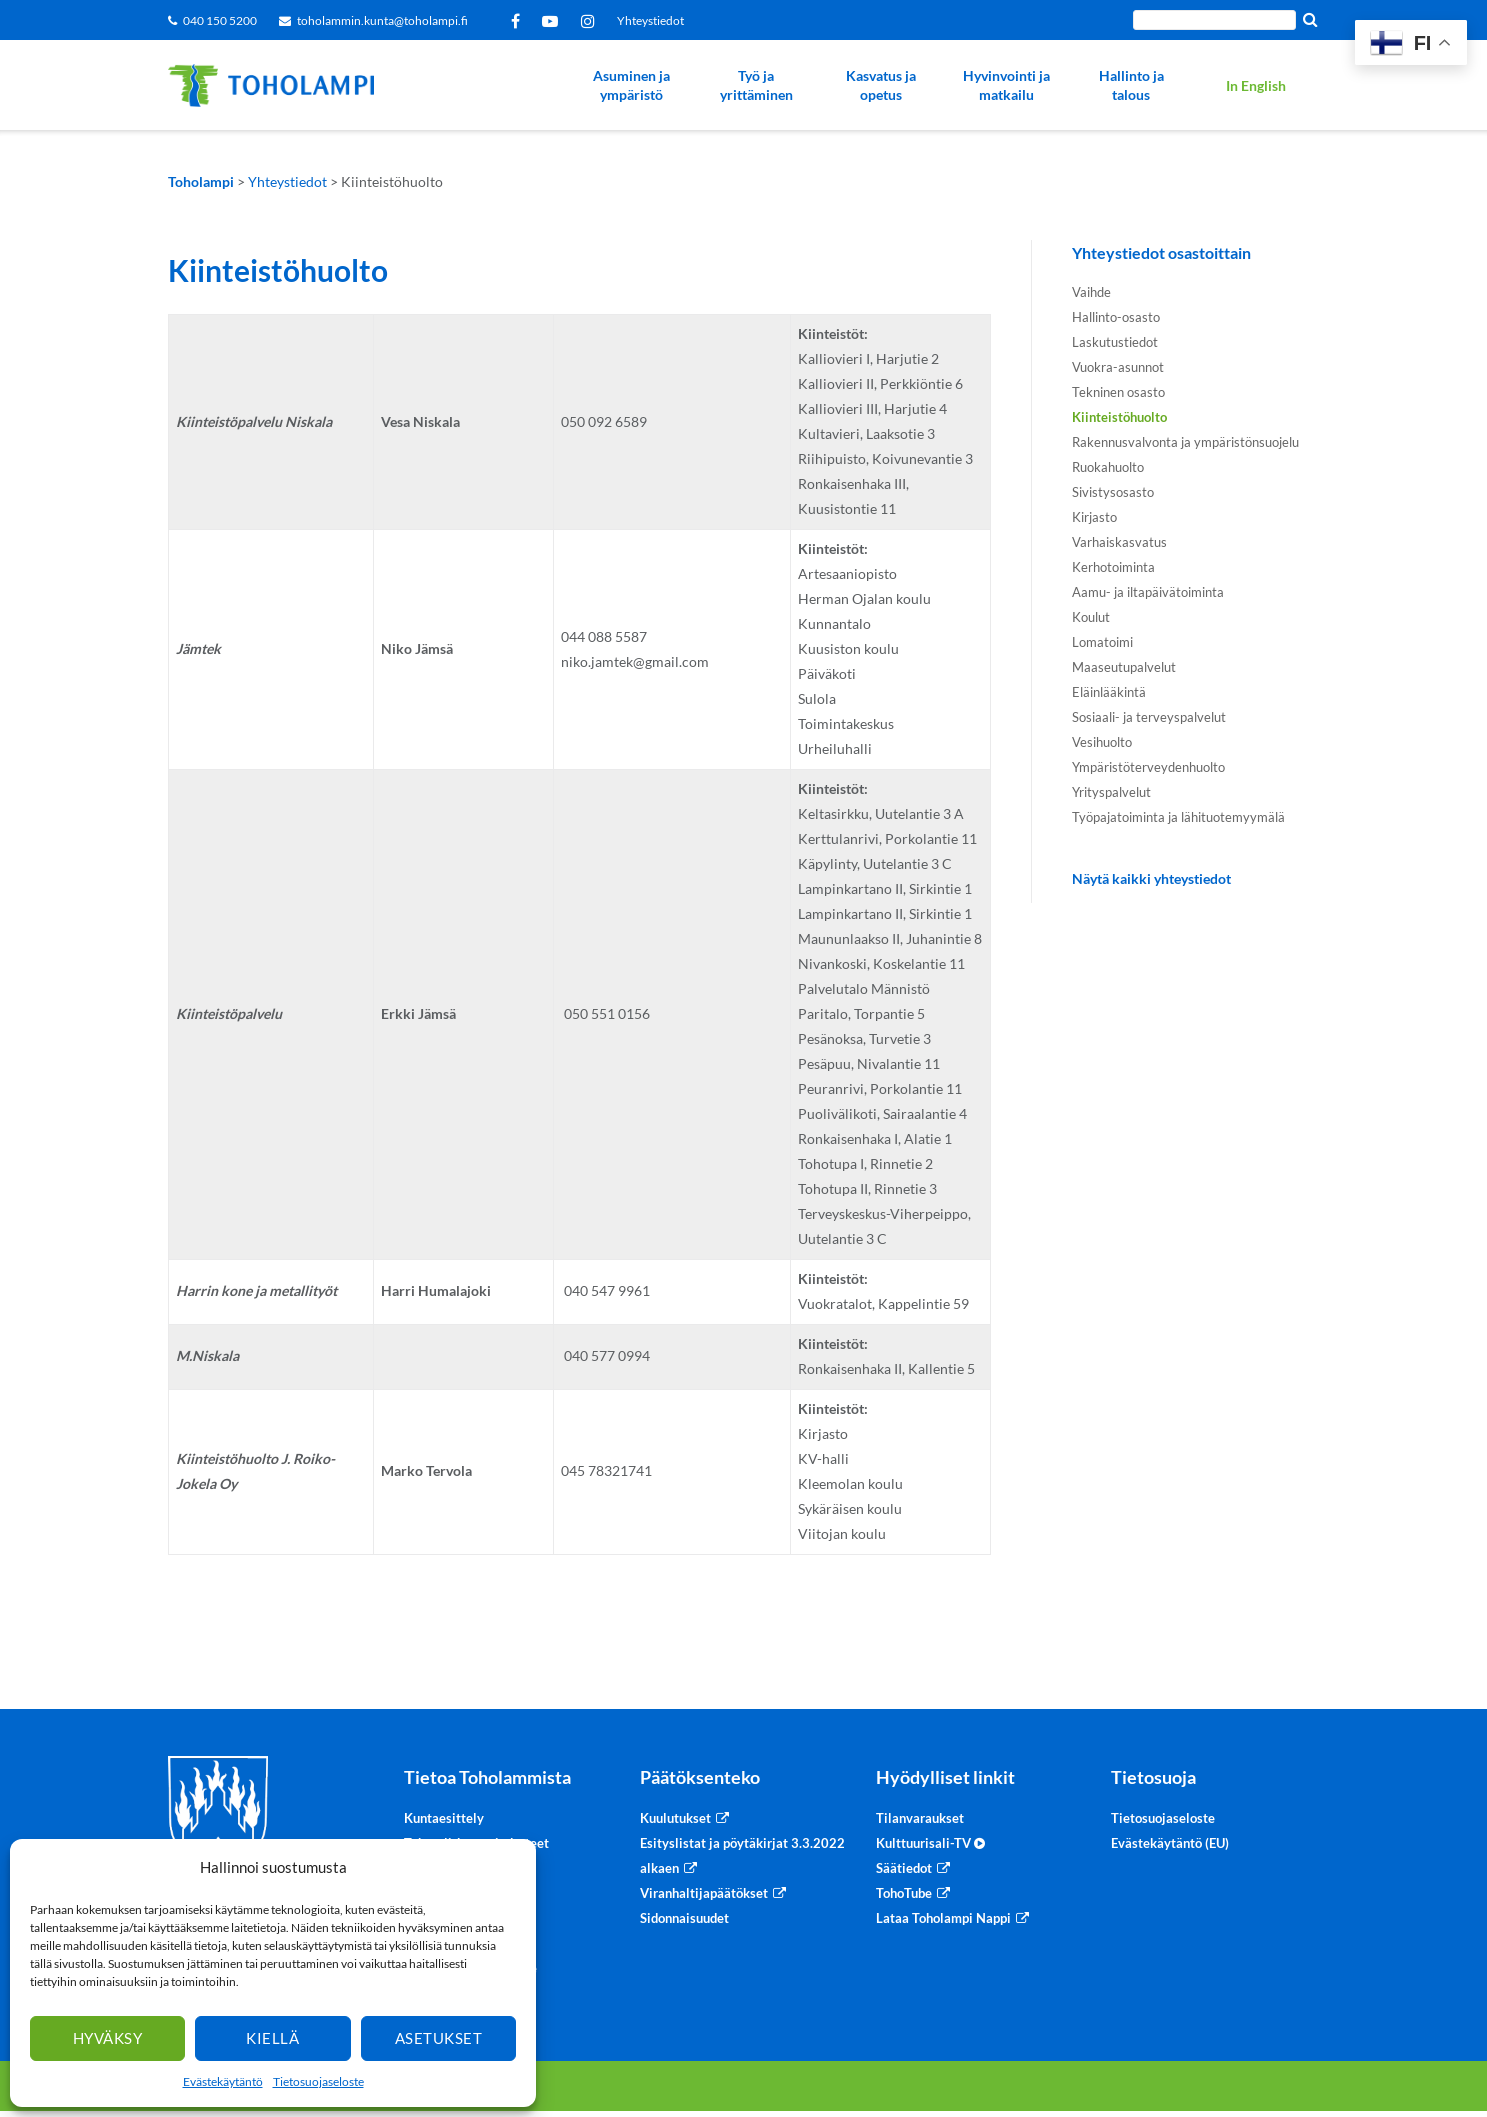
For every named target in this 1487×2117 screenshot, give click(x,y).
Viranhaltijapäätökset (704, 1893)
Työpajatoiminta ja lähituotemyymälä (1178, 817)
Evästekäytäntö (223, 2081)
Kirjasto (1094, 517)
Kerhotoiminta (1113, 567)
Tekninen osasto (1118, 392)
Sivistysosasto (1113, 492)
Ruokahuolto (1108, 467)
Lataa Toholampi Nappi (943, 1918)
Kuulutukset (675, 1818)
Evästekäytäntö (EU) (1170, 1843)
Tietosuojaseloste (318, 2081)
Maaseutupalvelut (1124, 667)
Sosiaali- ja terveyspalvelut (1149, 717)
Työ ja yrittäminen (756, 85)
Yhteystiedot (650, 20)
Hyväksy (108, 2038)
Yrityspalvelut (1111, 792)
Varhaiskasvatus (1119, 542)
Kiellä (272, 2038)
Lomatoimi (1102, 642)
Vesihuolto (1102, 742)
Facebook (519, 21)
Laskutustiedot (1115, 342)
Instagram (591, 21)
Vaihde (1091, 292)
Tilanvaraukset (920, 1818)
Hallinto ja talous (1131, 85)
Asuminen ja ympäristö (631, 85)
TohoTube (904, 1893)
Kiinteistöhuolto (1119, 417)
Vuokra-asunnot (1118, 367)
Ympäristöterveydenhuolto (1148, 767)
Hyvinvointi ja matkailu (1006, 85)
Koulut (1091, 617)
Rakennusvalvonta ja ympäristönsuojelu (1185, 442)
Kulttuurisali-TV (930, 1843)
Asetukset (439, 2038)
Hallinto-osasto (1116, 317)
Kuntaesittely (444, 1818)
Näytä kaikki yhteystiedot (1151, 878)
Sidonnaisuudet (684, 1918)
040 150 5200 (220, 20)
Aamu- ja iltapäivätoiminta (1148, 592)
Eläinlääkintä (1109, 692)
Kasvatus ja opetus (881, 85)
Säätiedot (904, 1868)
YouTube (553, 21)
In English (1256, 85)
